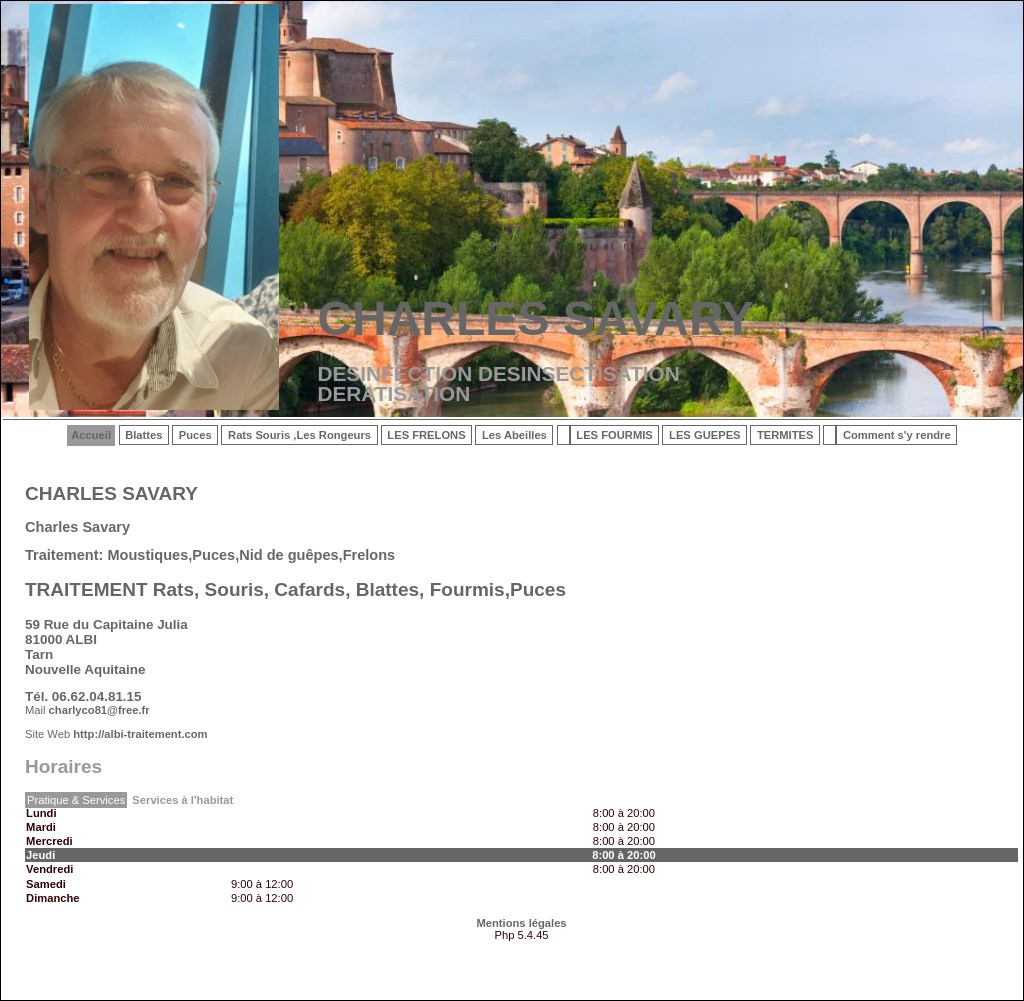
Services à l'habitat (182, 800)
